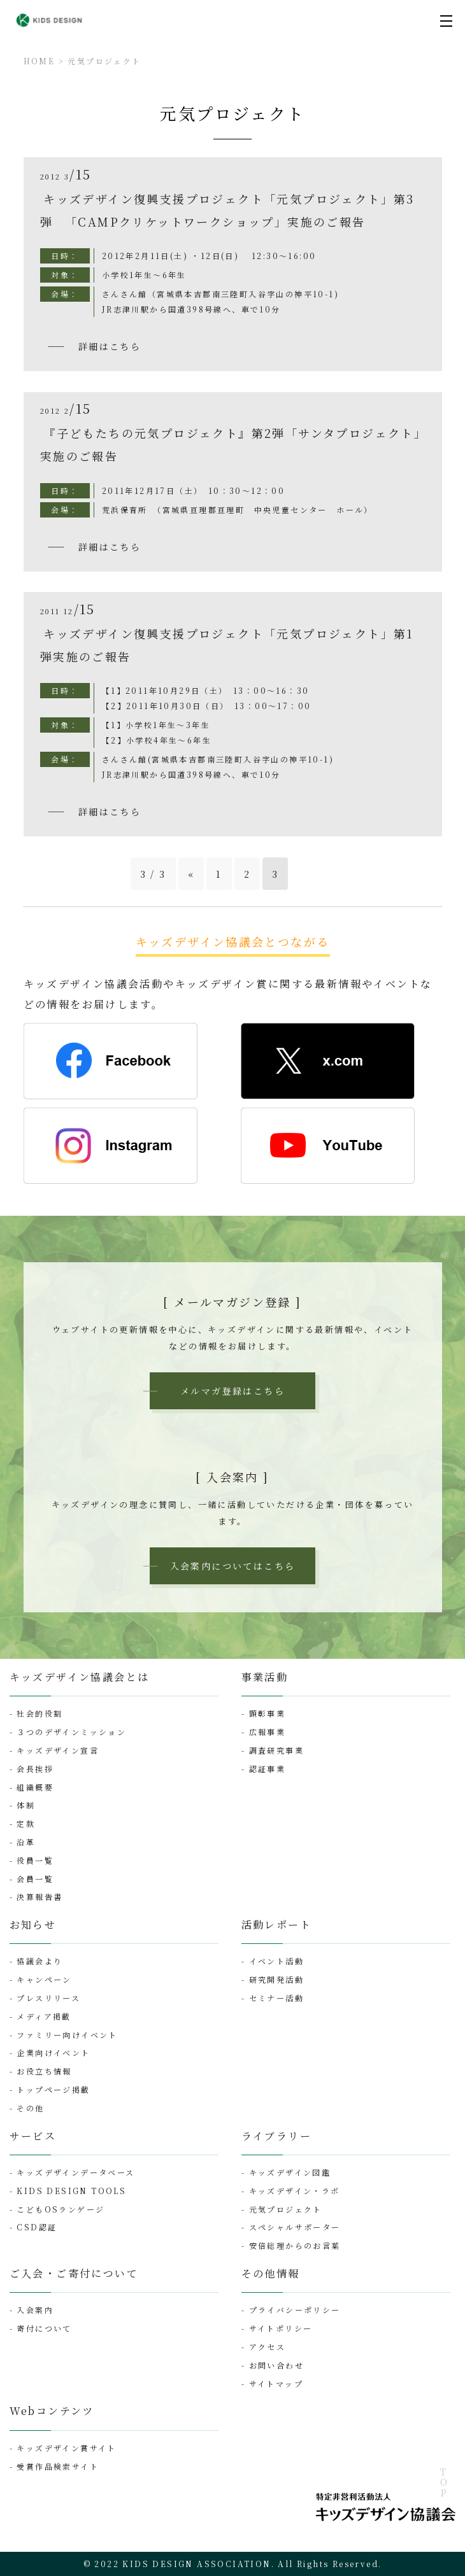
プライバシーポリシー (295, 2309)
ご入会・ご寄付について (74, 2273)
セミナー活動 (276, 1997)
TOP (443, 2482)
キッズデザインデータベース (75, 2172)
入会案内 (35, 2309)
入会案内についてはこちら (233, 1565)
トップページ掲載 (53, 2089)
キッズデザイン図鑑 (290, 2172)
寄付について (44, 2328)
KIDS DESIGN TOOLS (71, 2190)
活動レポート (276, 1924)
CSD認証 (37, 2226)
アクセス (267, 2346)
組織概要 (35, 1787)
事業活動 (265, 1677)
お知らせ (33, 1924)
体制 (26, 1804)
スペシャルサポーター (295, 2226)
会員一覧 (35, 1878)
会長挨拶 (35, 1768)
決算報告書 (39, 1896)
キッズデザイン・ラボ (294, 2190)
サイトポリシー (281, 2328)
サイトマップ (276, 2383)
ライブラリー (276, 2136)
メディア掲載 (44, 2016)
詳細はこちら (109, 346)
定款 (26, 1823)
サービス (33, 2136)
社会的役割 (39, 1713)
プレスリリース (48, 1997)
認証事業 (267, 1768)
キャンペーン (44, 1979)
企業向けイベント (53, 2052)
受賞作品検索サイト (58, 2466)
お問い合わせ (276, 2365)
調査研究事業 (276, 1750)
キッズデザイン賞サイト (66, 2447)
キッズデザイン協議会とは (80, 1677)
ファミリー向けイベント (67, 2034)
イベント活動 (276, 1960)
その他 (30, 2107)
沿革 (26, 1841)
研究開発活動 (276, 1979)
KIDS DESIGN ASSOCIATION (196, 2563)
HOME (39, 60)
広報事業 (267, 1731)
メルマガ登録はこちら (232, 1390)
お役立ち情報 (44, 2071)
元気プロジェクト (104, 60)
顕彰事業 (267, 1713)
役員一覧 (35, 1860)
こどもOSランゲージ (60, 2209)
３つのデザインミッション (71, 1731)
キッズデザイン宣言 (58, 1750)
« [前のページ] (191, 873)
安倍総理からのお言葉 (295, 2245)
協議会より (39, 1960)
